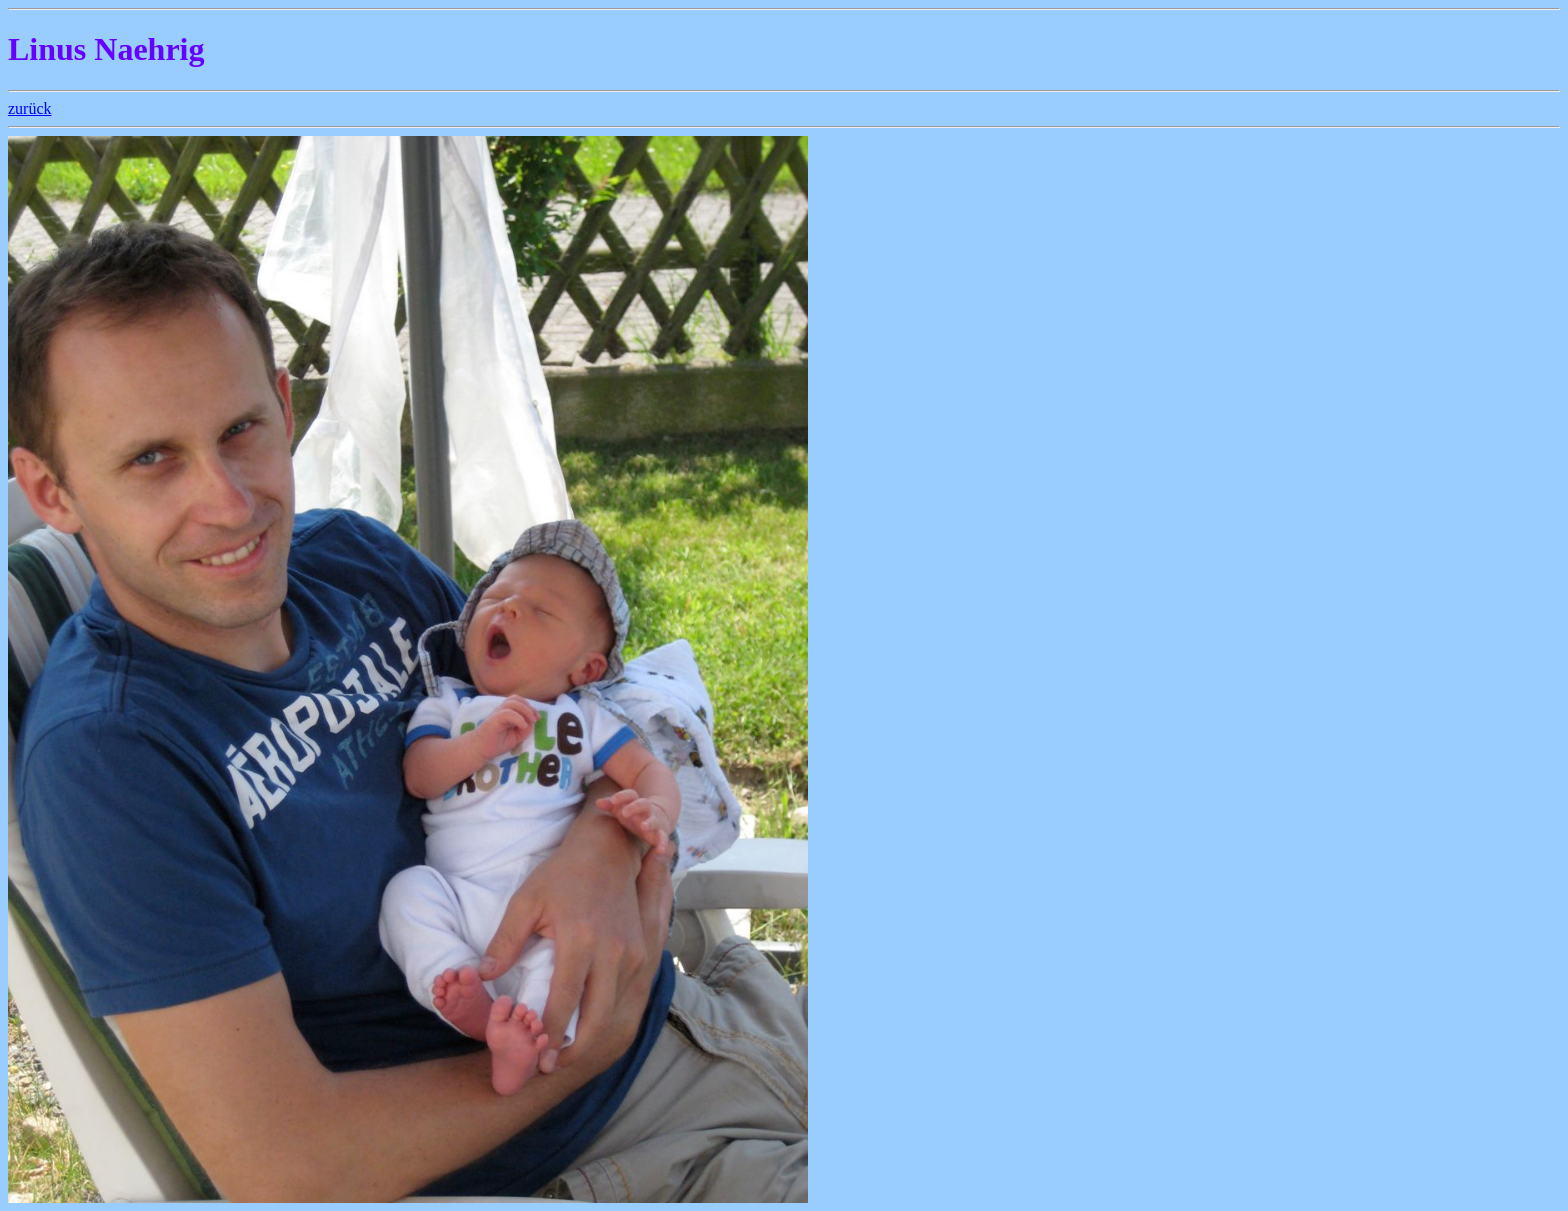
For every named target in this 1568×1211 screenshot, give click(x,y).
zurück (30, 108)
